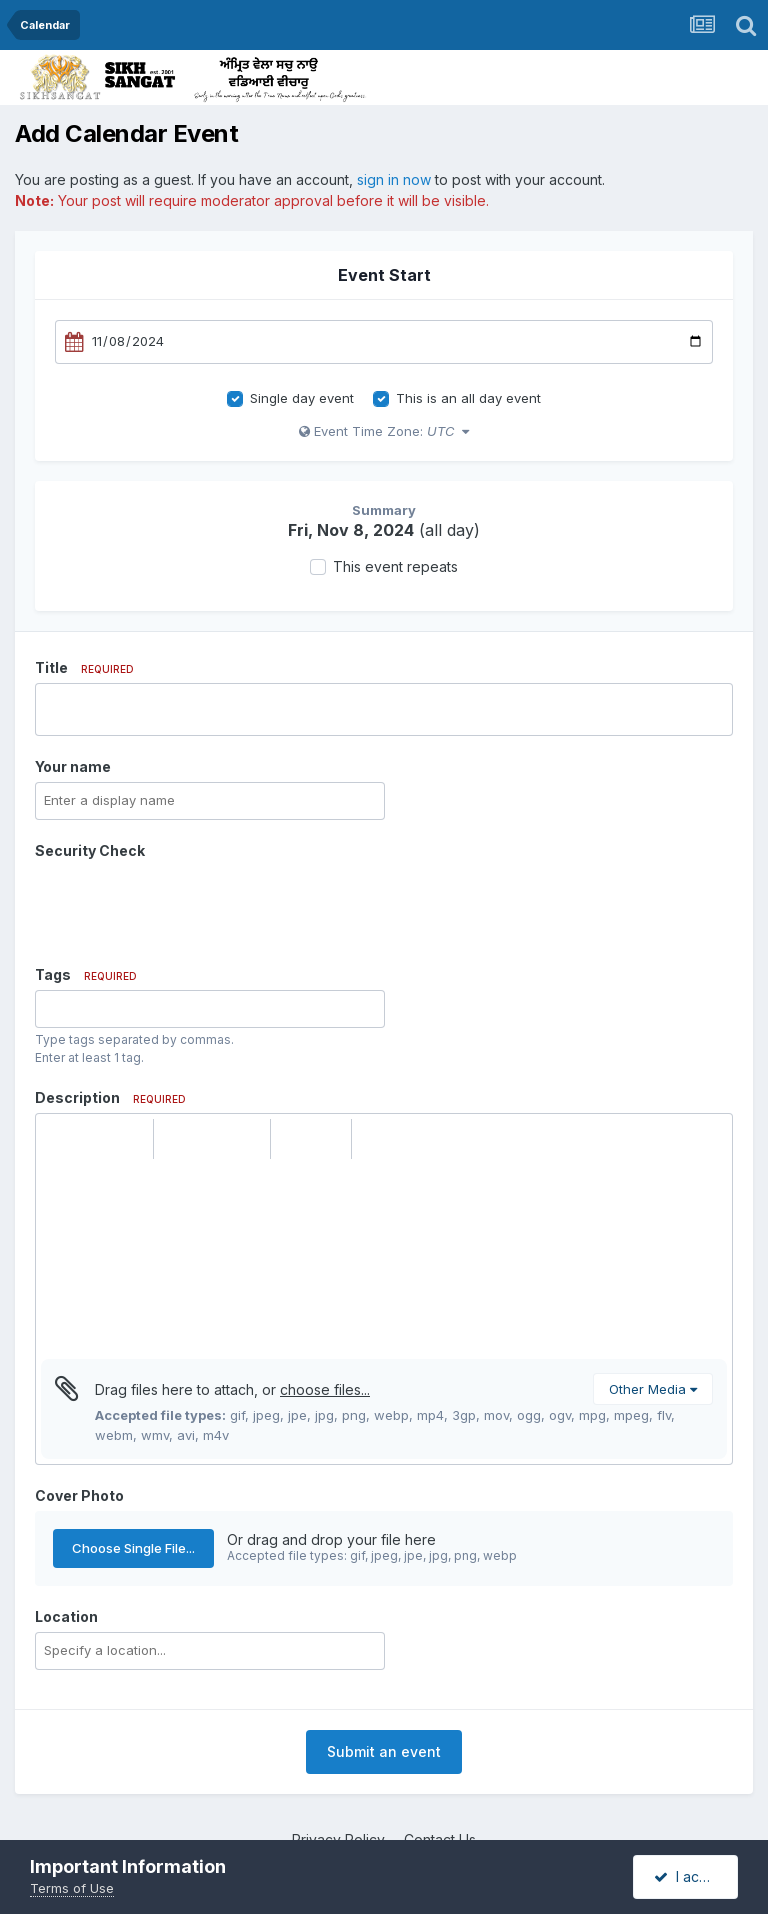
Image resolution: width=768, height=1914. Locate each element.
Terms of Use (72, 1888)
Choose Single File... (133, 1548)
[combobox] (210, 1009)
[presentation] (187, 905)
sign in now (394, 179)
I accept (691, 1876)
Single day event (302, 398)
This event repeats (395, 566)
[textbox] (384, 1259)
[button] (59, 1139)
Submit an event (384, 1751)
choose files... (325, 1389)
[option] (54, 1009)
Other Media (653, 1389)
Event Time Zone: (384, 431)
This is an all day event (468, 398)
